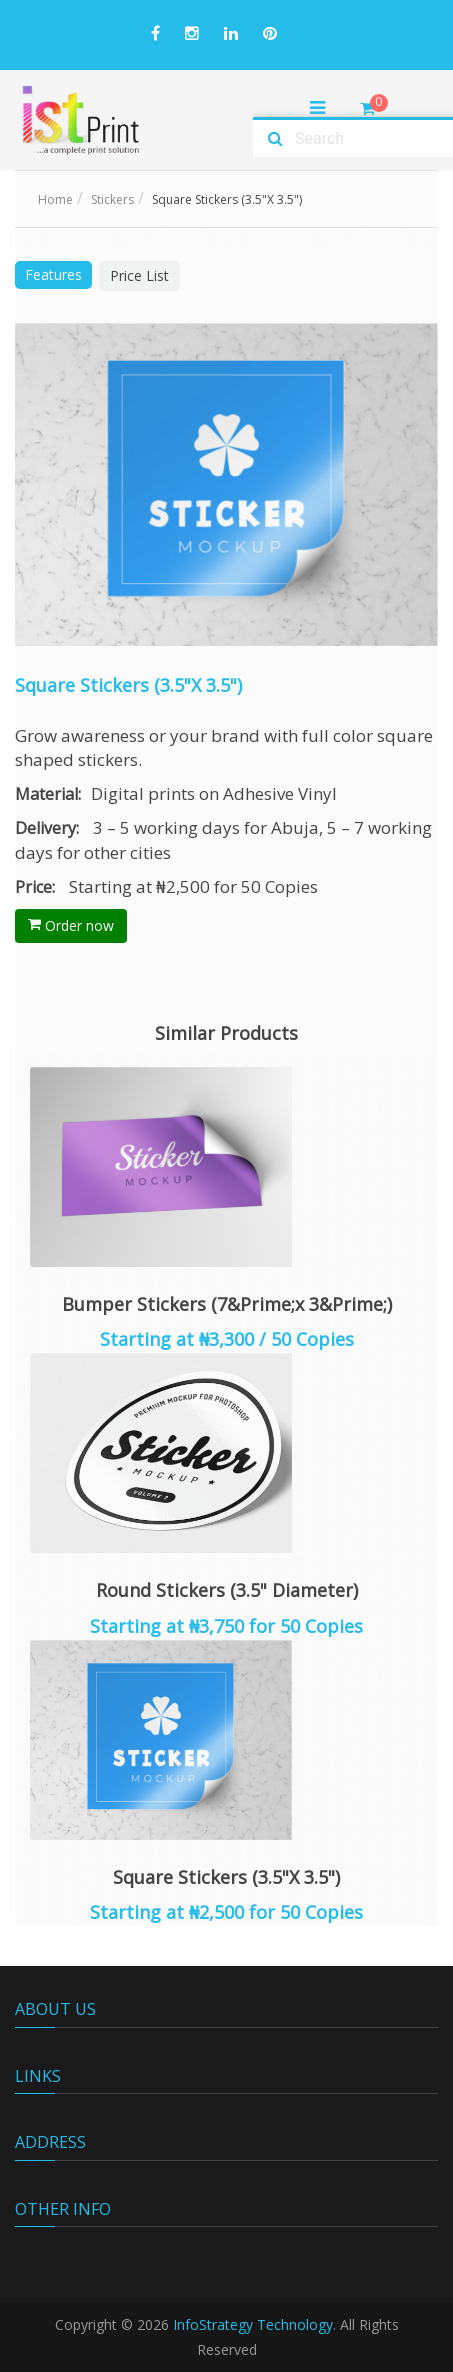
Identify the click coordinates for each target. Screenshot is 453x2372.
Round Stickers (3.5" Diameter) (227, 1590)
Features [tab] (53, 274)
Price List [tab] (139, 275)
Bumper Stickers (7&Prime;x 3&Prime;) (227, 1304)
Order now (71, 925)
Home (55, 199)
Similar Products (226, 1033)
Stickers (112, 199)
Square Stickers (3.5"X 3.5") (226, 1877)
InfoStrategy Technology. (254, 2324)
